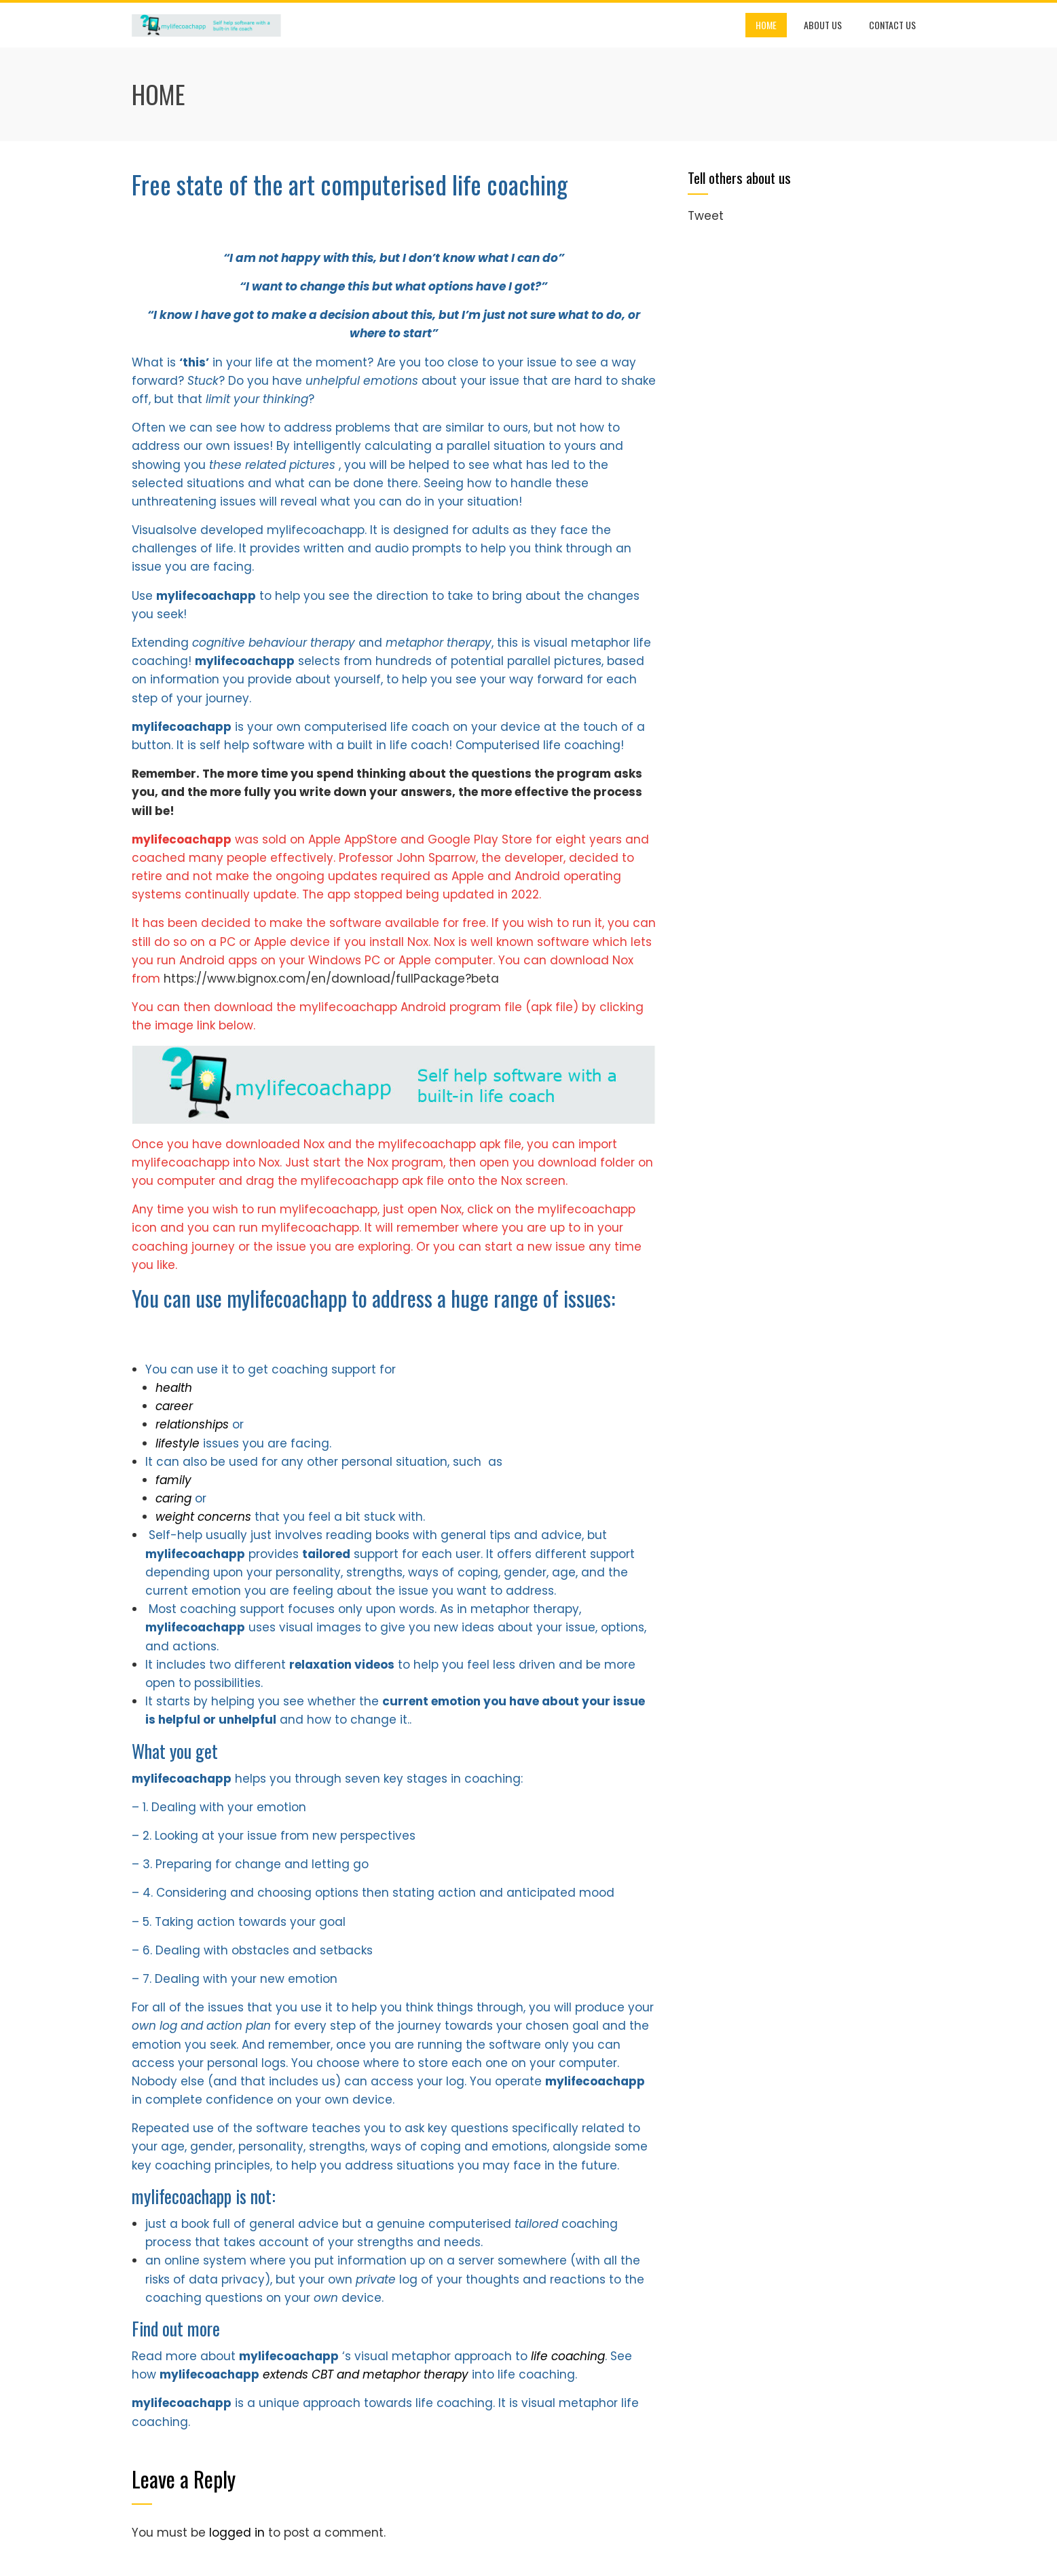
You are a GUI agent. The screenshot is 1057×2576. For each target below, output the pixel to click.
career (174, 1406)
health (173, 1388)
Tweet (706, 216)
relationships (193, 1424)
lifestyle (179, 1443)
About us (823, 25)
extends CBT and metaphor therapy (367, 2374)
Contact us (892, 25)
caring (175, 1498)
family (173, 1480)
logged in (237, 2532)
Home (766, 25)
